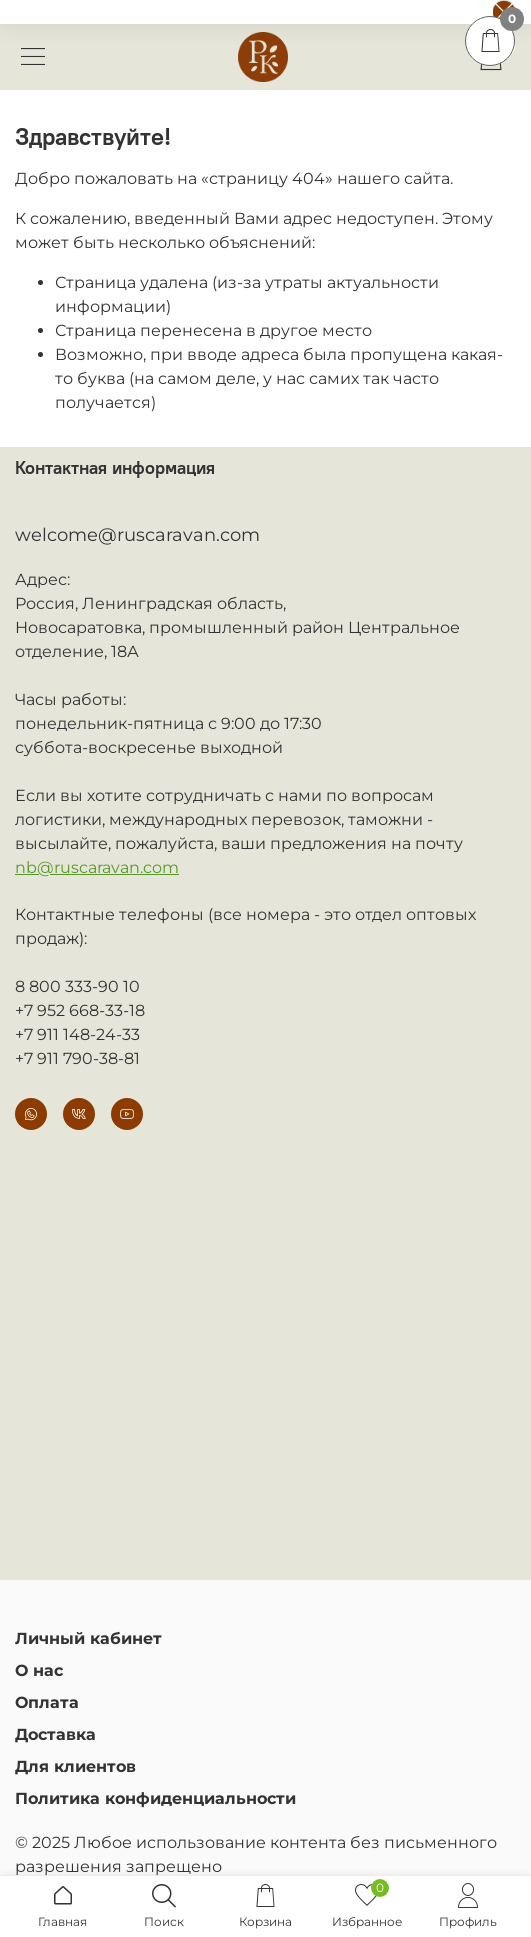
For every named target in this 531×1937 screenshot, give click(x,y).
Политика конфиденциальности (155, 1798)
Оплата (47, 1702)
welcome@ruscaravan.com (137, 535)
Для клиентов (75, 1766)
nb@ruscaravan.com (97, 867)
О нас (39, 1670)
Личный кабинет (88, 1638)
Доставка (55, 1734)
